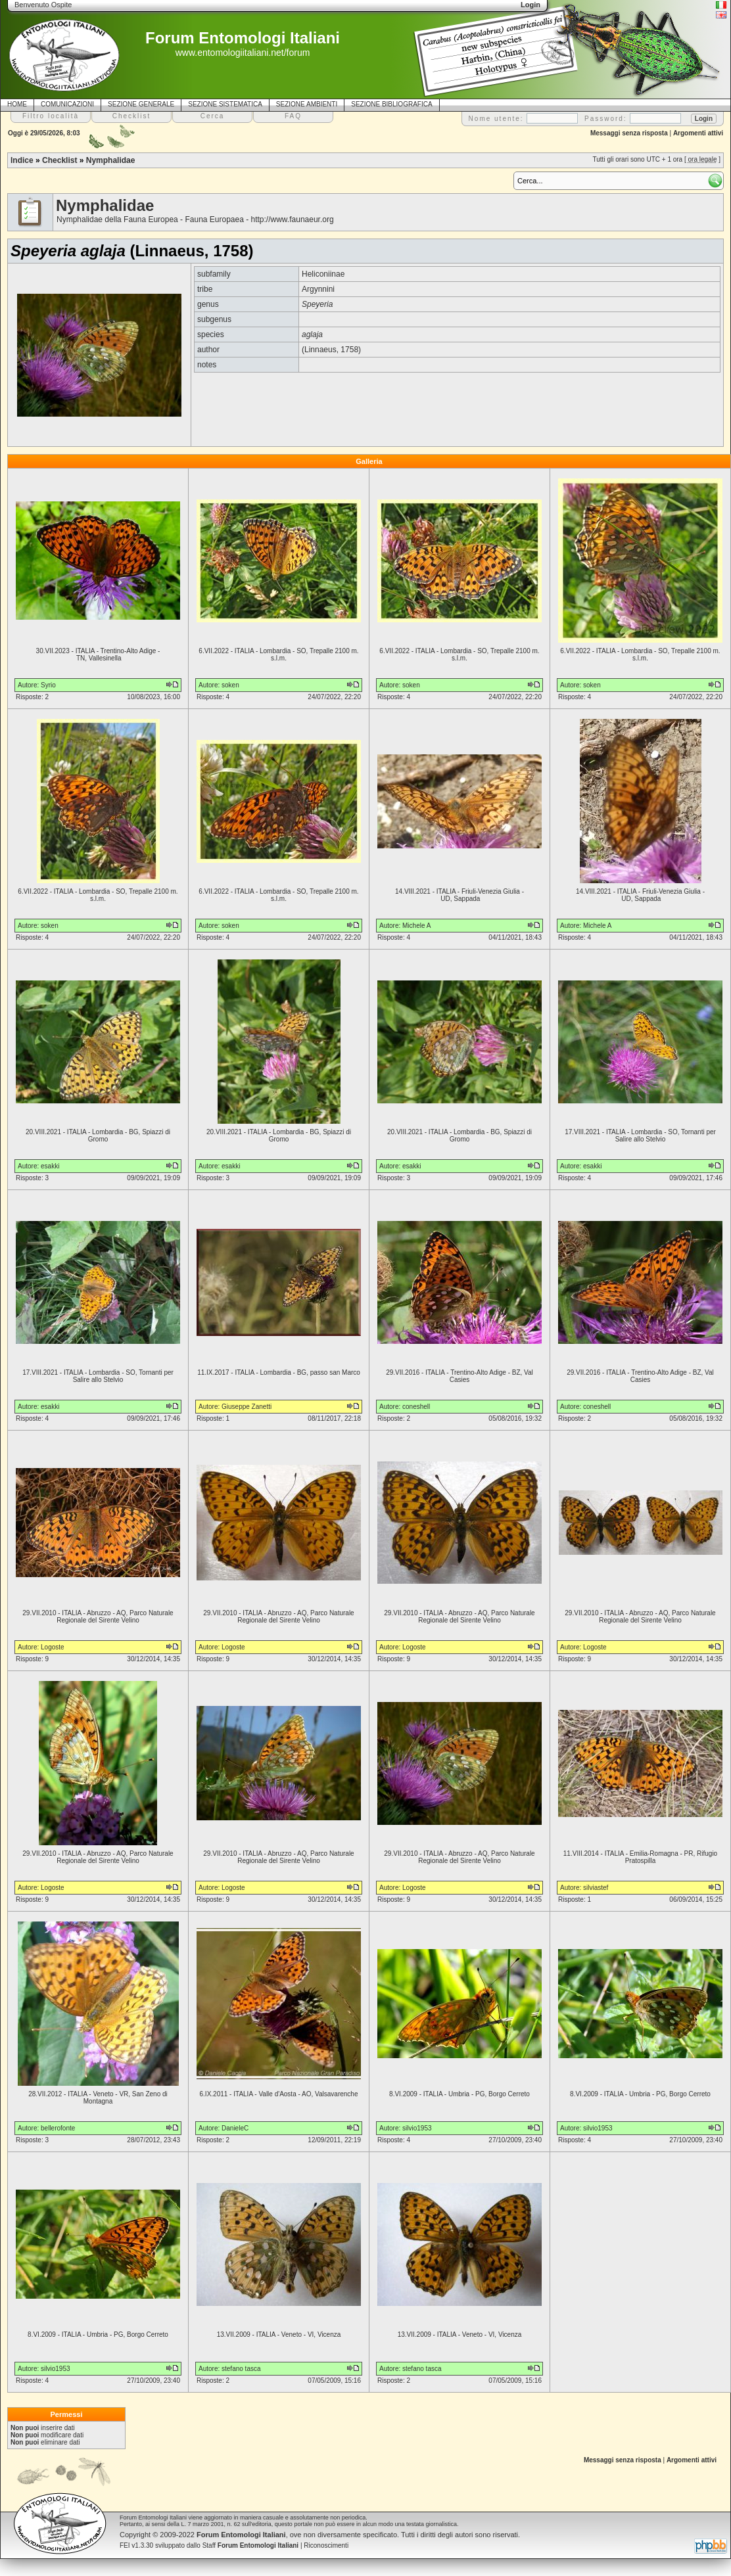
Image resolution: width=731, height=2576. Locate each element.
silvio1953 (416, 2128)
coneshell (416, 1406)
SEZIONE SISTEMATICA (225, 104)
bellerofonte (58, 2128)
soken (230, 685)
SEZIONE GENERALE (141, 104)
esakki (50, 1166)
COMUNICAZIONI (67, 104)
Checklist (59, 160)
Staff (250, 2545)
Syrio (48, 685)
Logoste (52, 1647)
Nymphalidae (110, 160)
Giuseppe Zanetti (246, 1406)
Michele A (416, 925)
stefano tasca (241, 2368)
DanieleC (235, 2128)
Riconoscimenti (326, 2545)
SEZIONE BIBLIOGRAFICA (391, 104)
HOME (17, 104)
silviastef (595, 1887)
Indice (22, 160)
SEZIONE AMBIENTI (306, 104)
